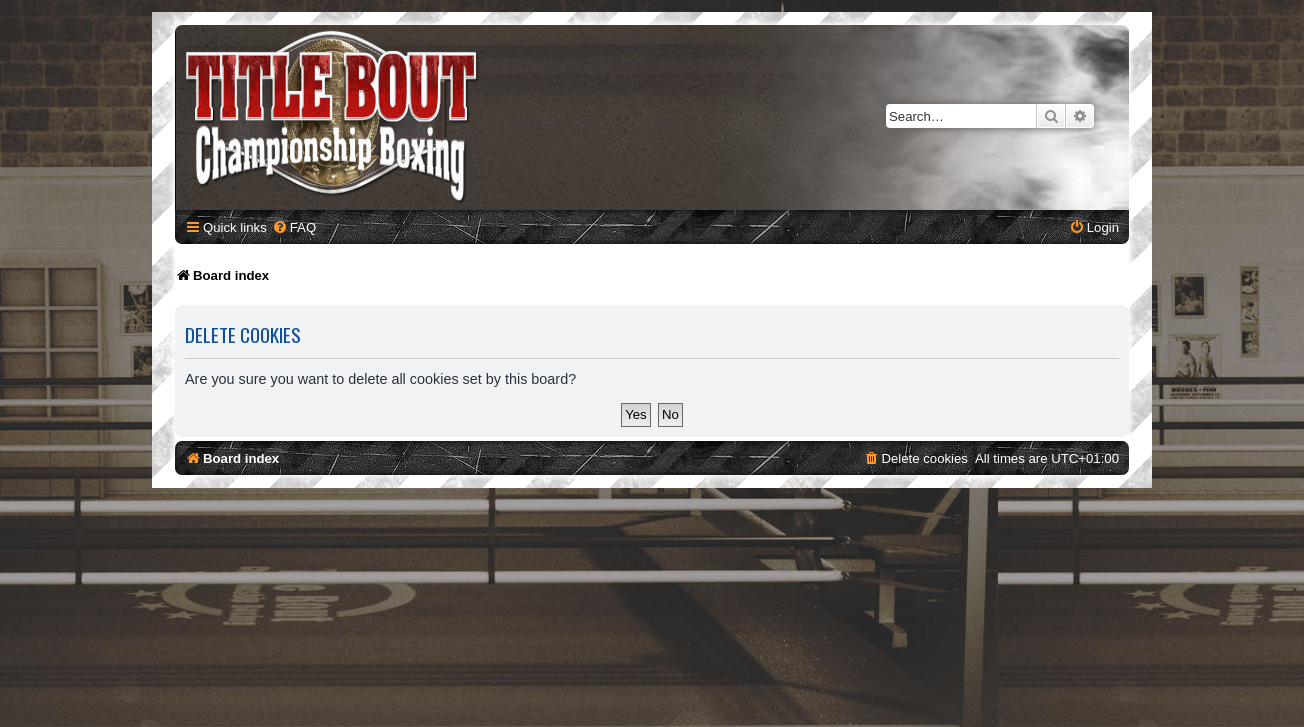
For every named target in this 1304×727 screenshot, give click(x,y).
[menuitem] (294, 227)
